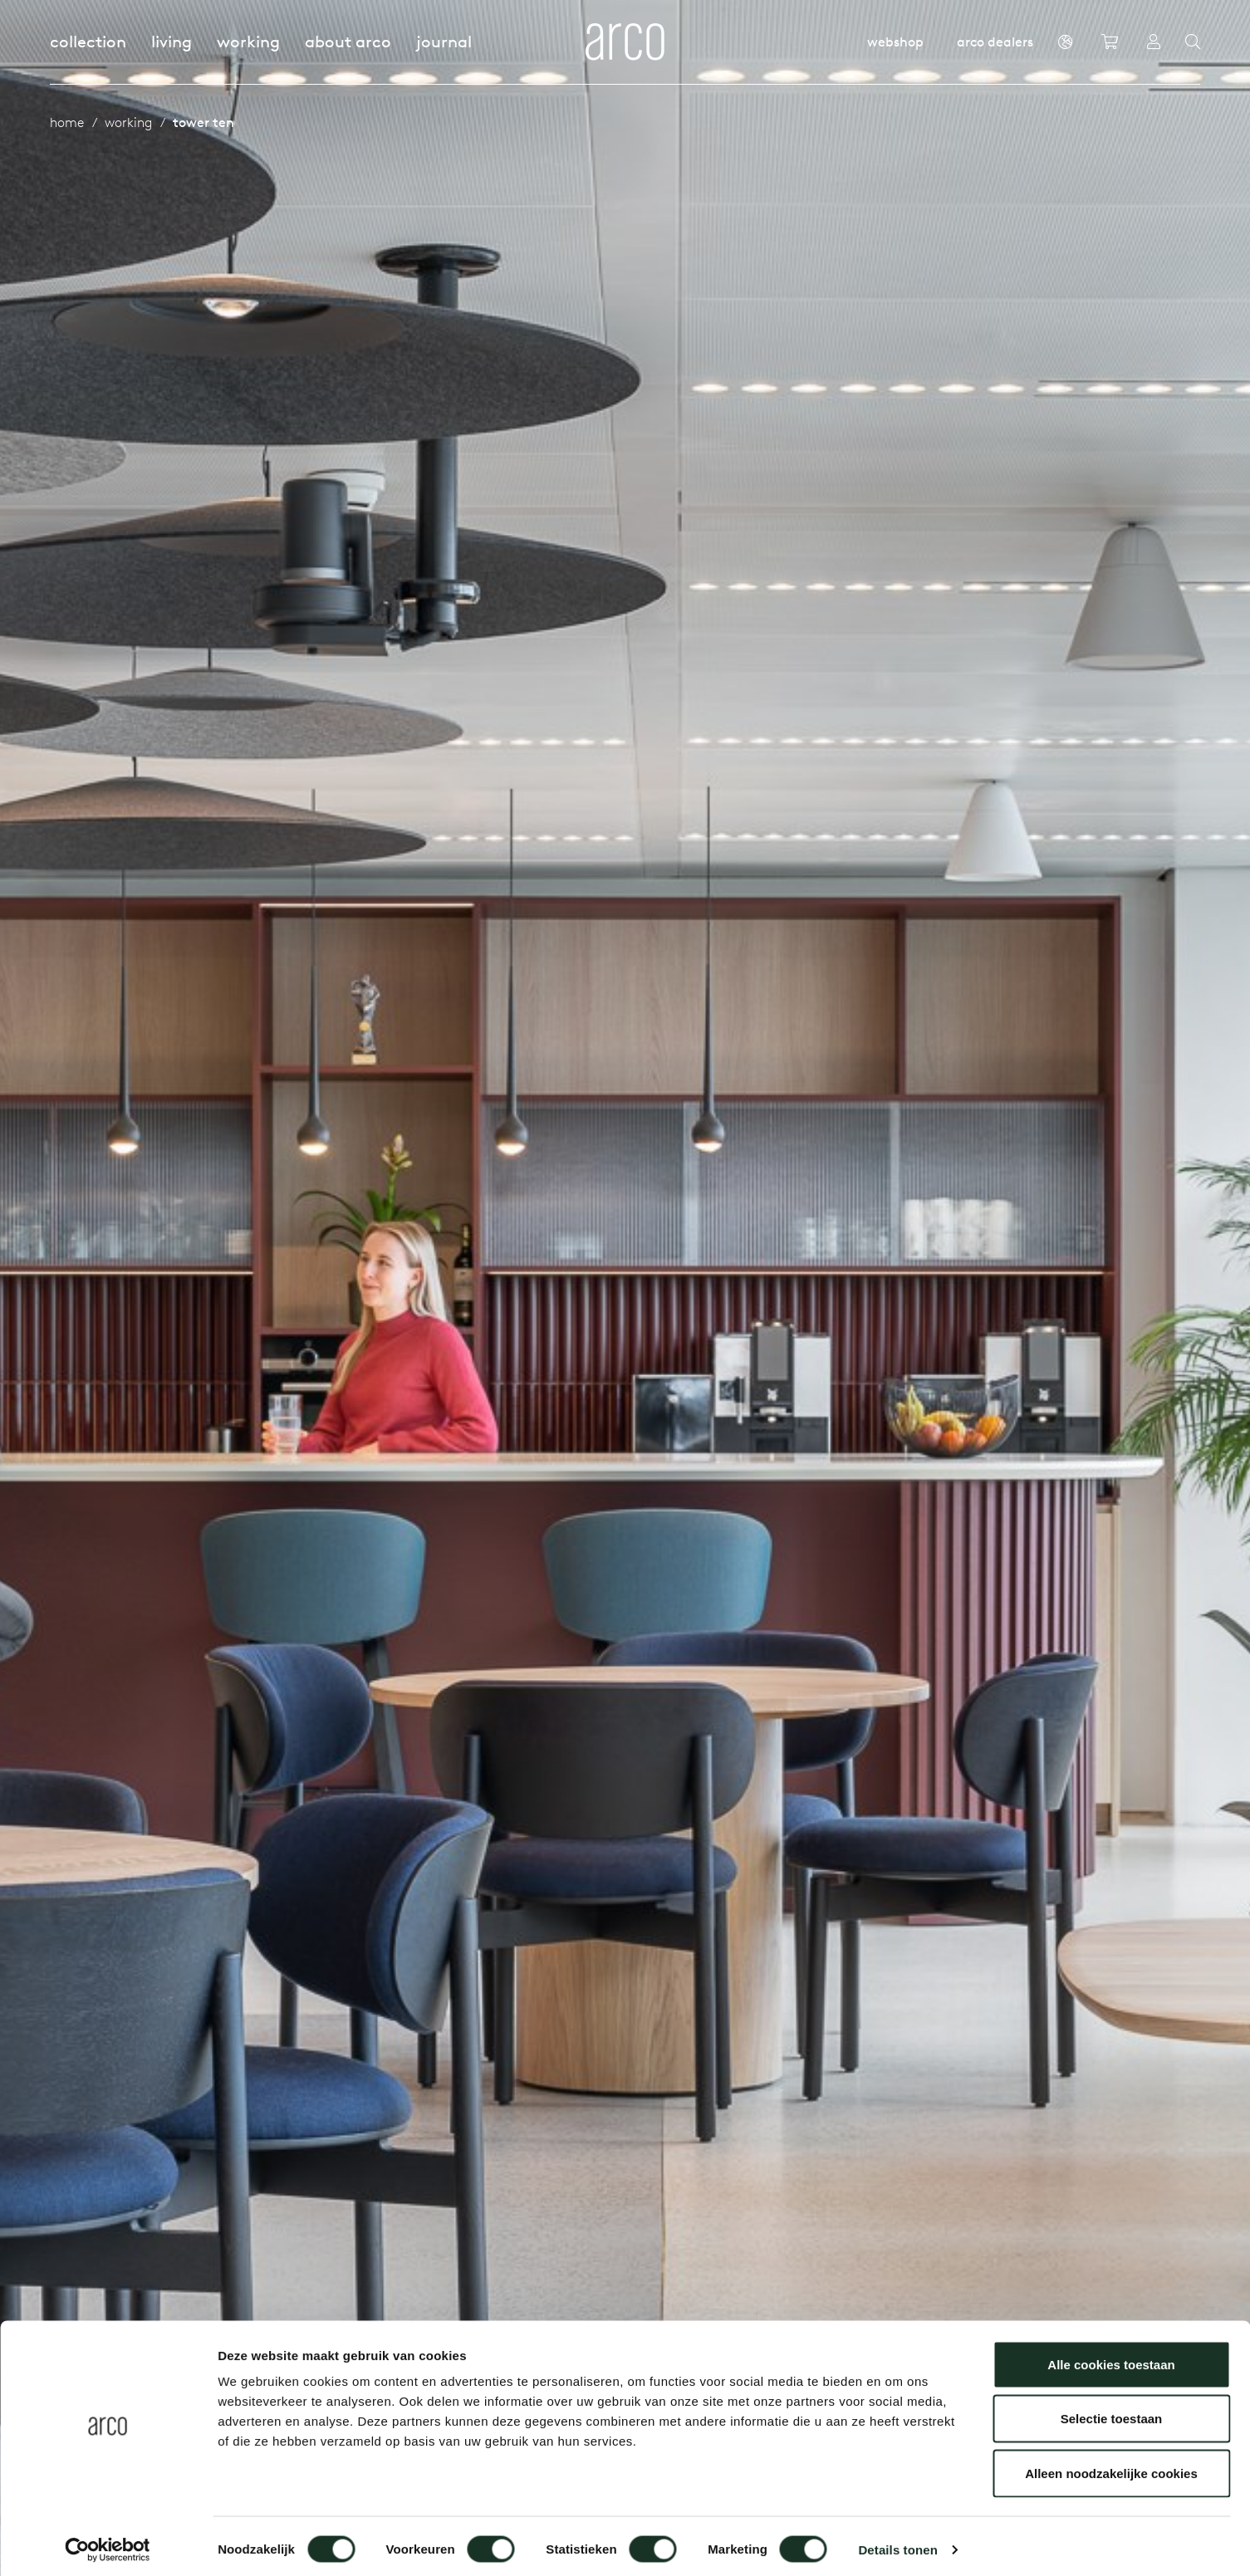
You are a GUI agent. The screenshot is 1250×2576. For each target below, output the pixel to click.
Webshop (895, 41)
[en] (1065, 41)
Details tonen (897, 2543)
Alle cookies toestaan (1110, 2358)
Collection (88, 41)
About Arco (348, 41)
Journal (444, 41)
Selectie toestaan (1112, 2413)
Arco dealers (995, 41)
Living (171, 41)
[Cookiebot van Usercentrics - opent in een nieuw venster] (107, 2543)
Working (248, 41)
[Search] (1192, 42)
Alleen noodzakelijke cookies (1111, 2467)
